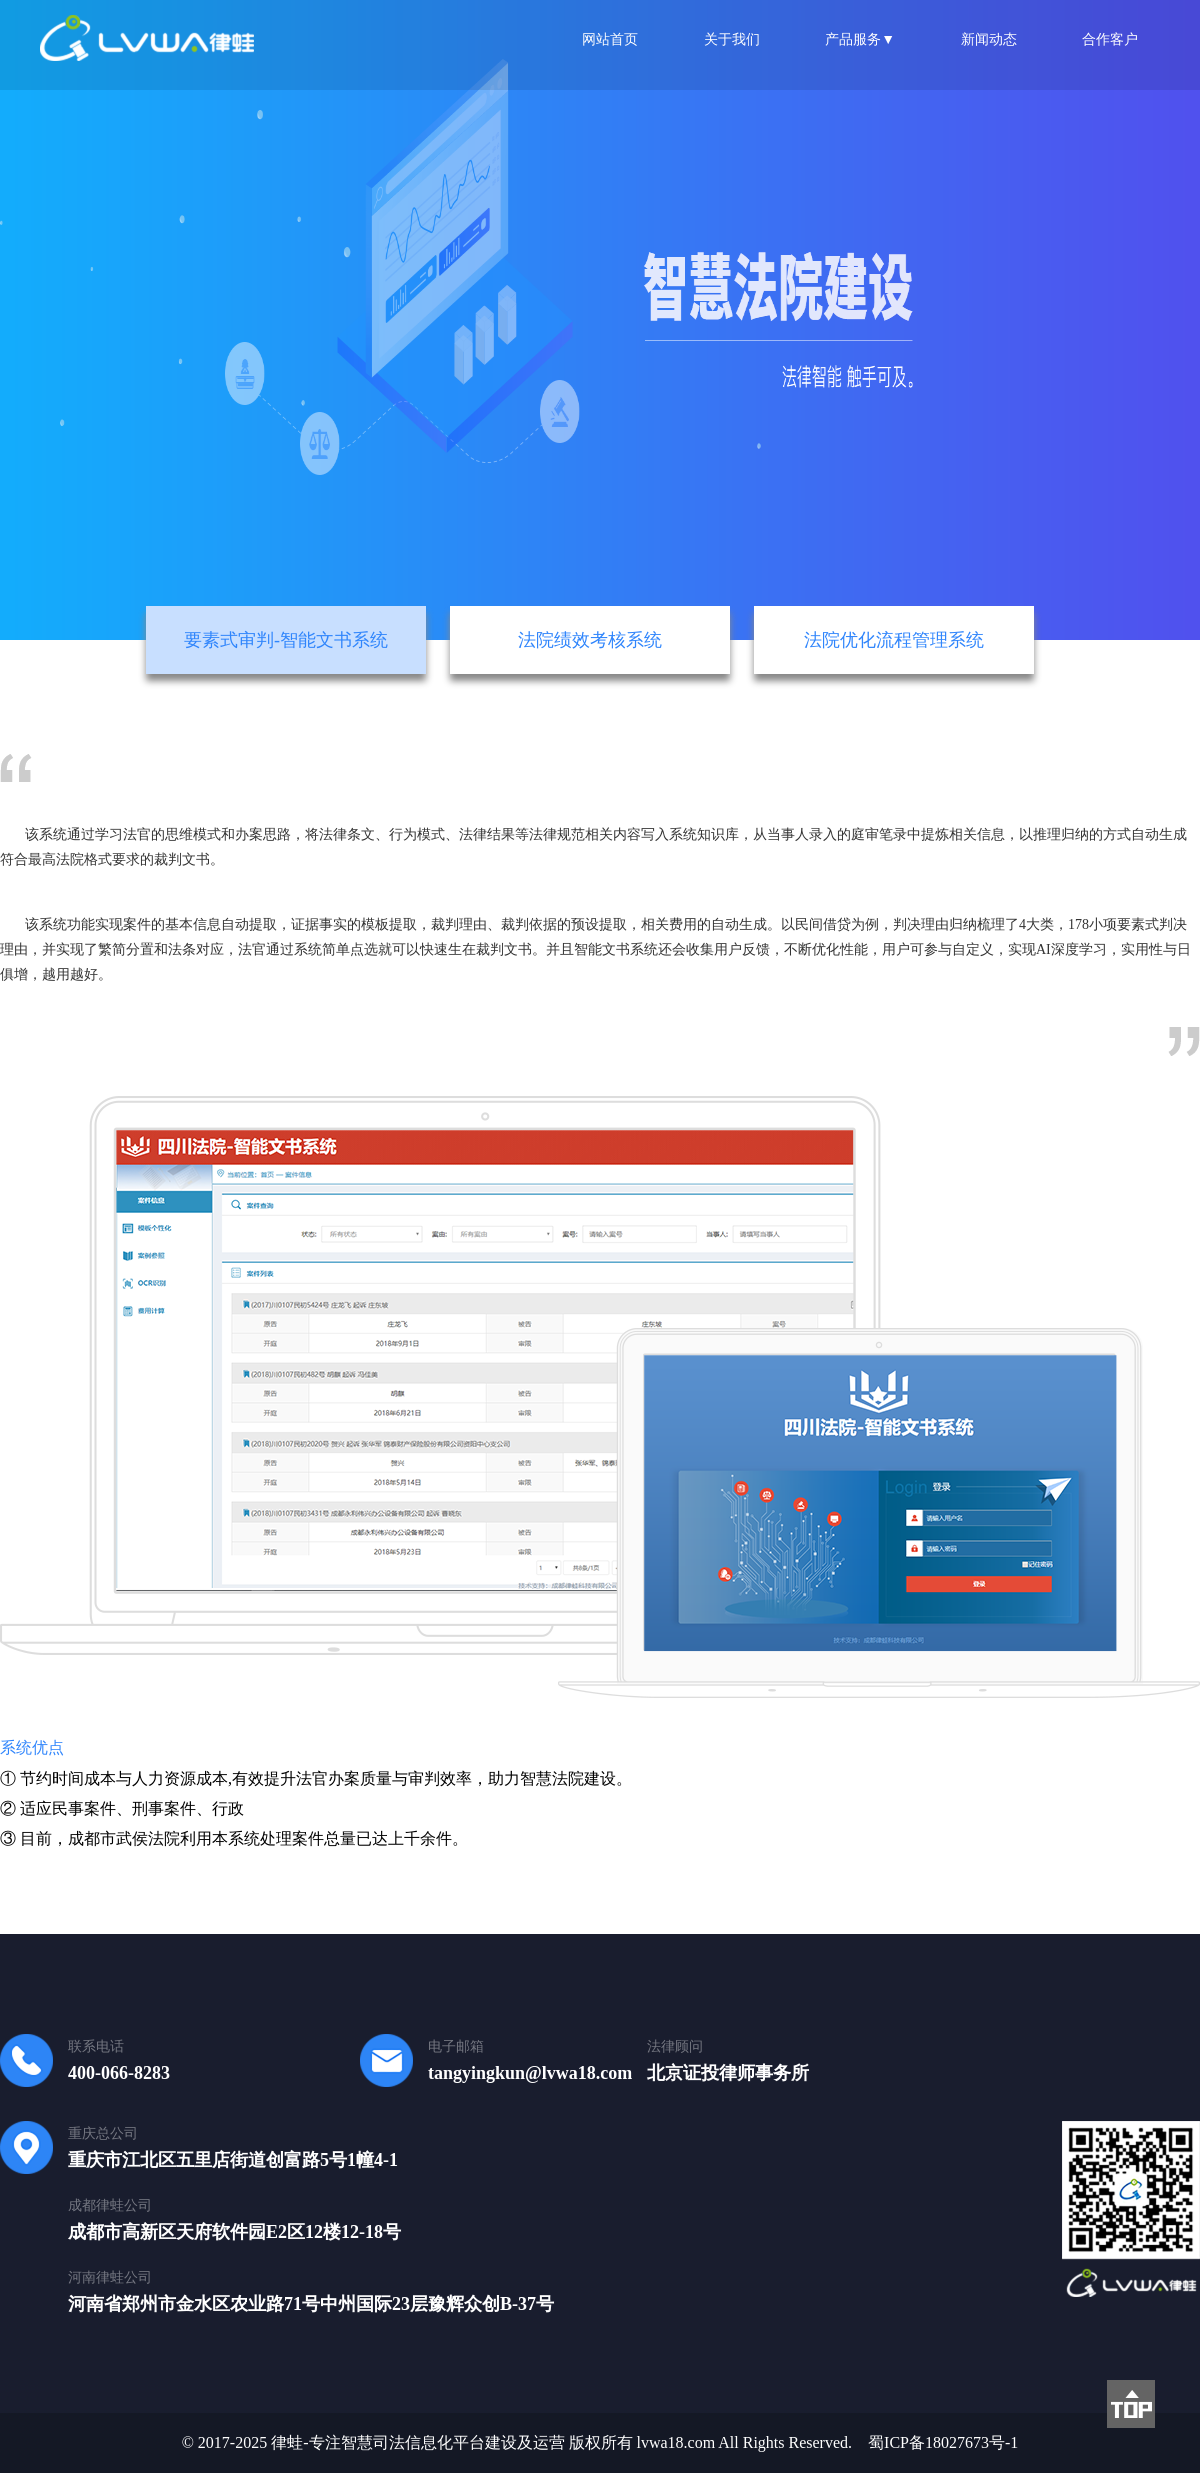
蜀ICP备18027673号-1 (943, 2442)
